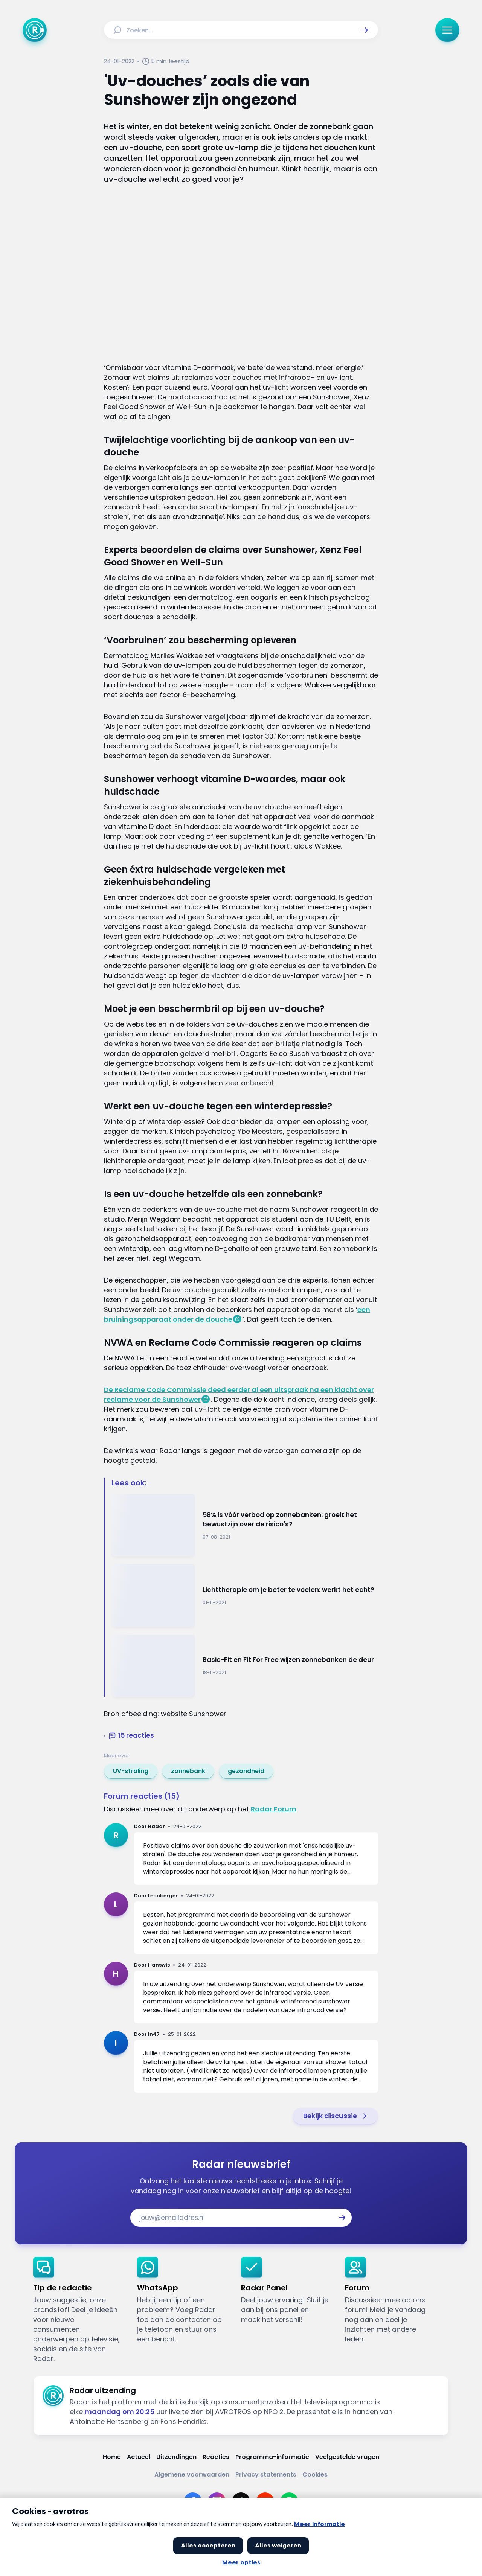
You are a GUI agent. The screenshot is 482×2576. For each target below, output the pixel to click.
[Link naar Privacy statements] (265, 2474)
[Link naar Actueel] (138, 2457)
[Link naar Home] (112, 2457)
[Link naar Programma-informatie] (272, 2457)
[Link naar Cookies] (315, 2474)
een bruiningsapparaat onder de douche (237, 1314)
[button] (364, 30)
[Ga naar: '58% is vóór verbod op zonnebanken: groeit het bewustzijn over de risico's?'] (244, 1525)
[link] (130, 1771)
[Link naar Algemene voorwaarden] (191, 2474)
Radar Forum (273, 1809)
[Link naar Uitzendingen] (176, 2457)
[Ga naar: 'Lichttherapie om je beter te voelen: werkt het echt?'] (244, 1595)
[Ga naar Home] (35, 30)
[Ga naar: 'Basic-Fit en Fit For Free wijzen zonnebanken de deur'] (244, 1666)
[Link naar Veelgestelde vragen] (347, 2457)
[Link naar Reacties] (216, 2457)
